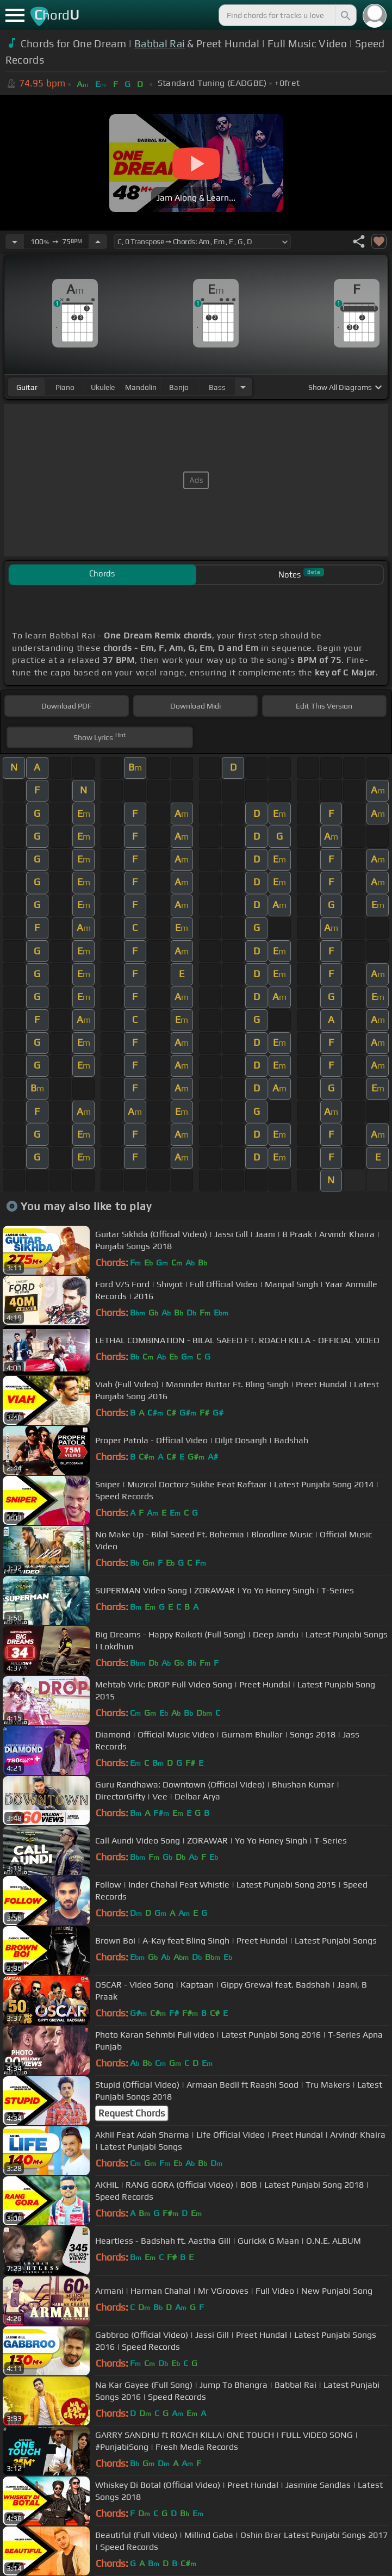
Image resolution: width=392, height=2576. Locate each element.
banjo (179, 387)
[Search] (344, 15)
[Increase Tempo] (98, 241)
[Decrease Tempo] (14, 241)
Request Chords (131, 2113)
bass (217, 387)
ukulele (103, 387)
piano (64, 387)
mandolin (141, 387)
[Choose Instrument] (243, 386)
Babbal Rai (159, 43)
